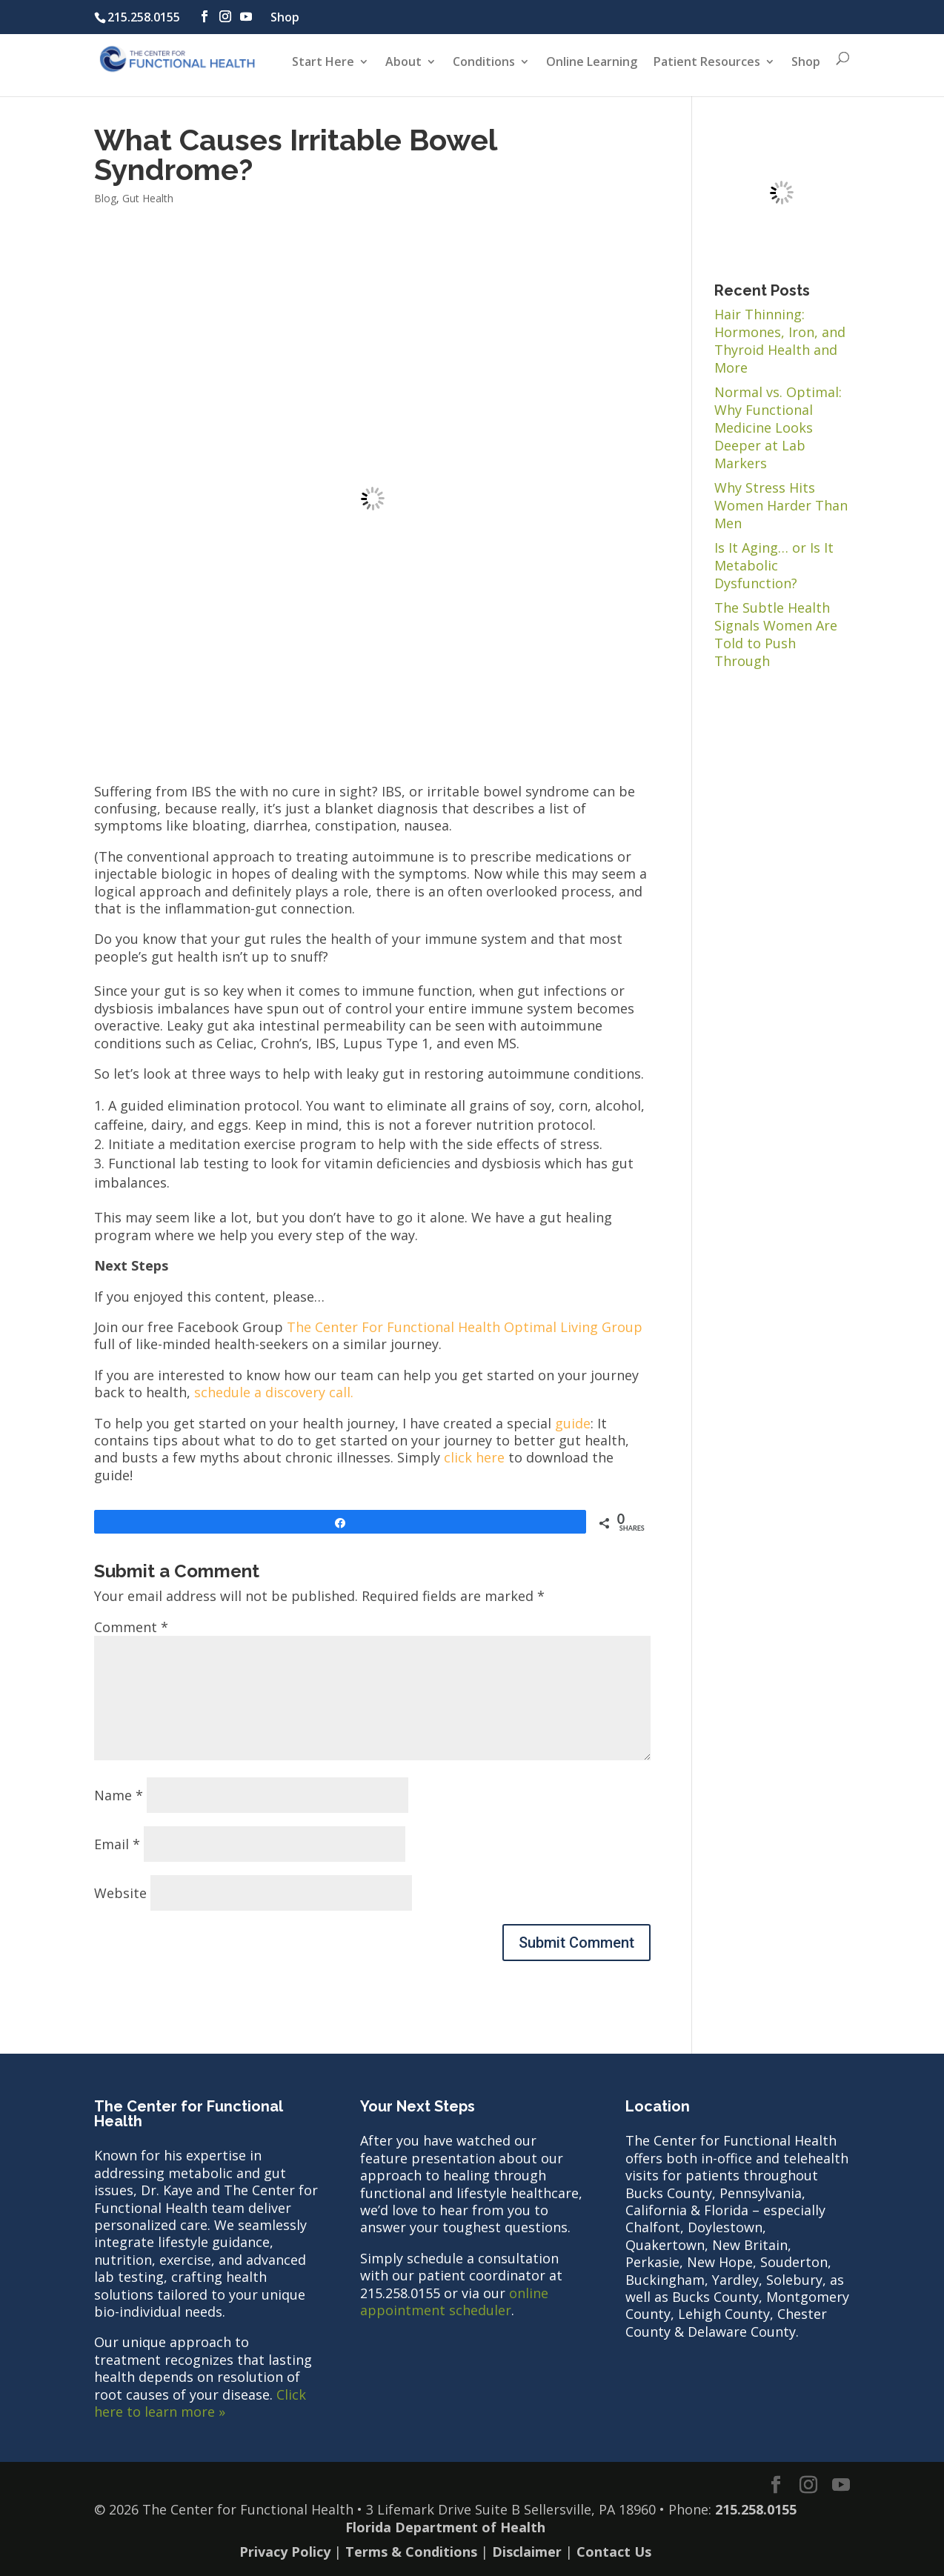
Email (117, 1844)
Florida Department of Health (445, 2527)
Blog (105, 198)
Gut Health (147, 198)
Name (118, 1795)
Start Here (323, 63)
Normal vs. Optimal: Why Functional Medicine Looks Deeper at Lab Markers (778, 427)
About (403, 63)
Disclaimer (527, 2551)
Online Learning (591, 63)
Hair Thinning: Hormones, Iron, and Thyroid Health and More (779, 340)
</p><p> (372, 498)
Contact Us (613, 2551)
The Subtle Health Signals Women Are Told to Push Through (775, 634)
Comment (131, 1627)
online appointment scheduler (454, 2301)
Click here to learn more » (200, 2403)
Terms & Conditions (411, 2551)
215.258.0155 (143, 17)
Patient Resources (707, 63)
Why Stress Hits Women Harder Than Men (781, 505)
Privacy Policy (284, 2551)
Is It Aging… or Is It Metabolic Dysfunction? (774, 565)
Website (120, 1893)
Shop (284, 17)
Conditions (484, 63)
